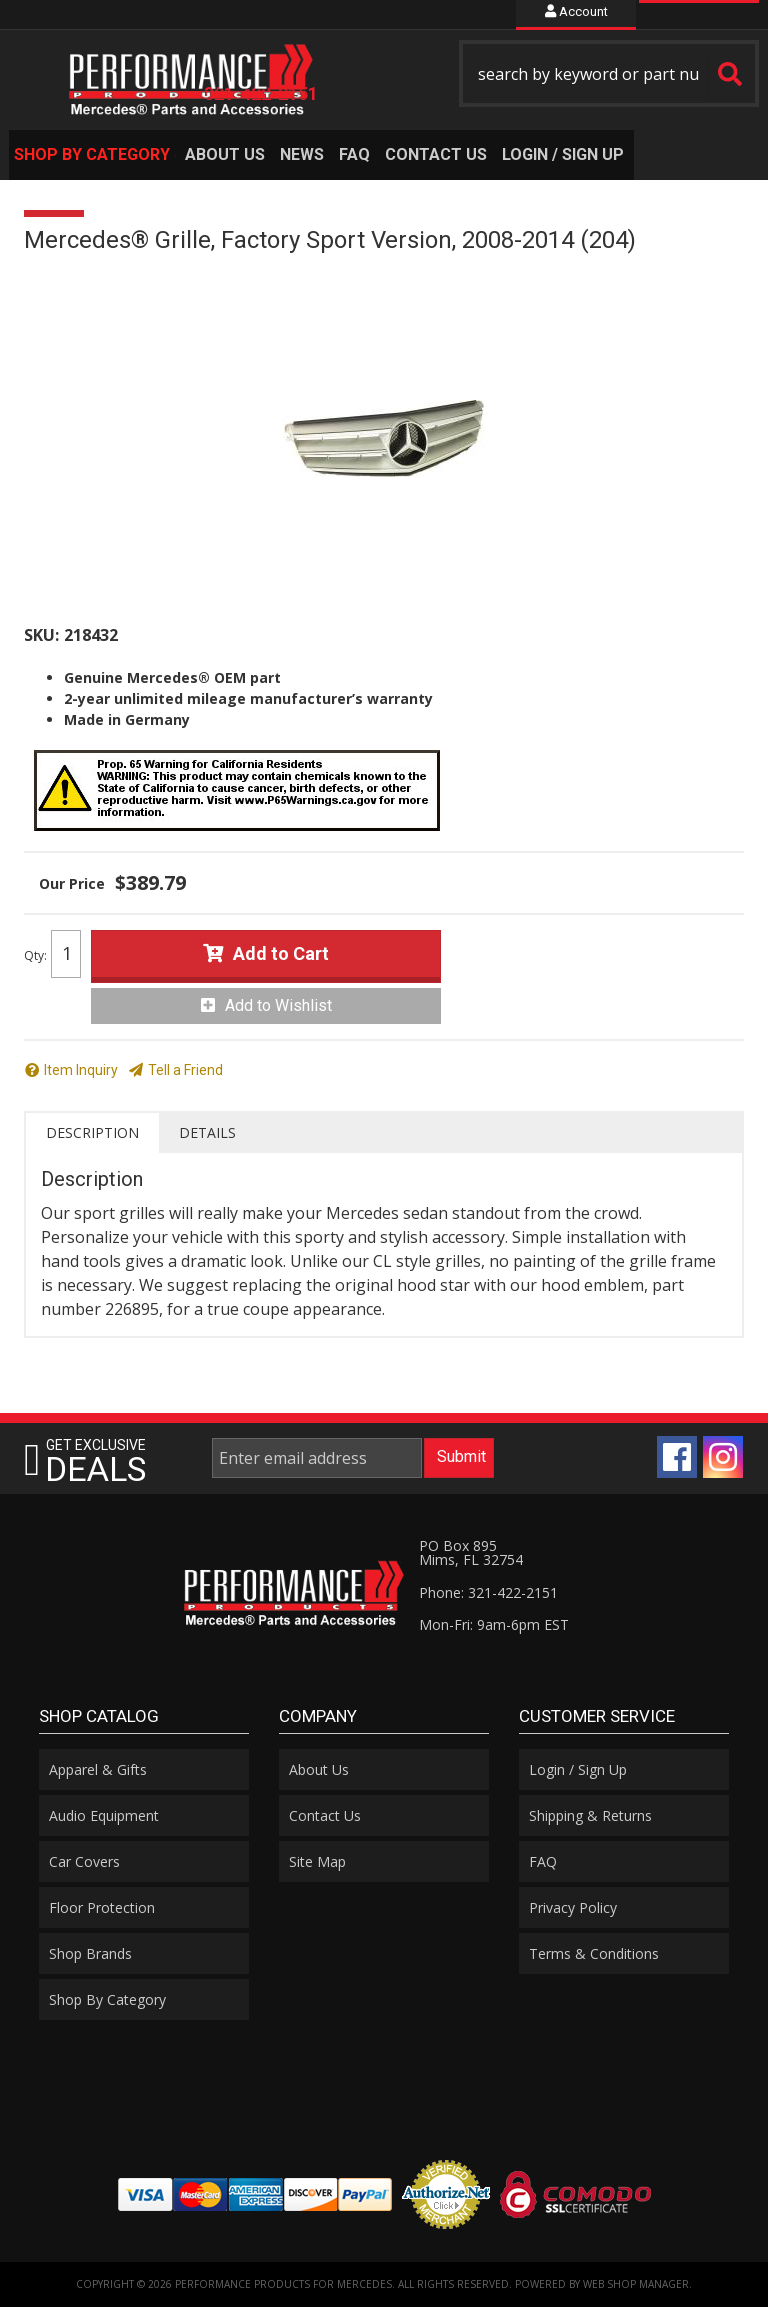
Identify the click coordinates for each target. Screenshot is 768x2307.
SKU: (41, 635)
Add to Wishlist (278, 1005)
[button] (609, 73)
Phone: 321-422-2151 (488, 1592)
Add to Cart (281, 953)
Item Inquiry (81, 1070)
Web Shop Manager (636, 2284)
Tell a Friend (185, 1070)
